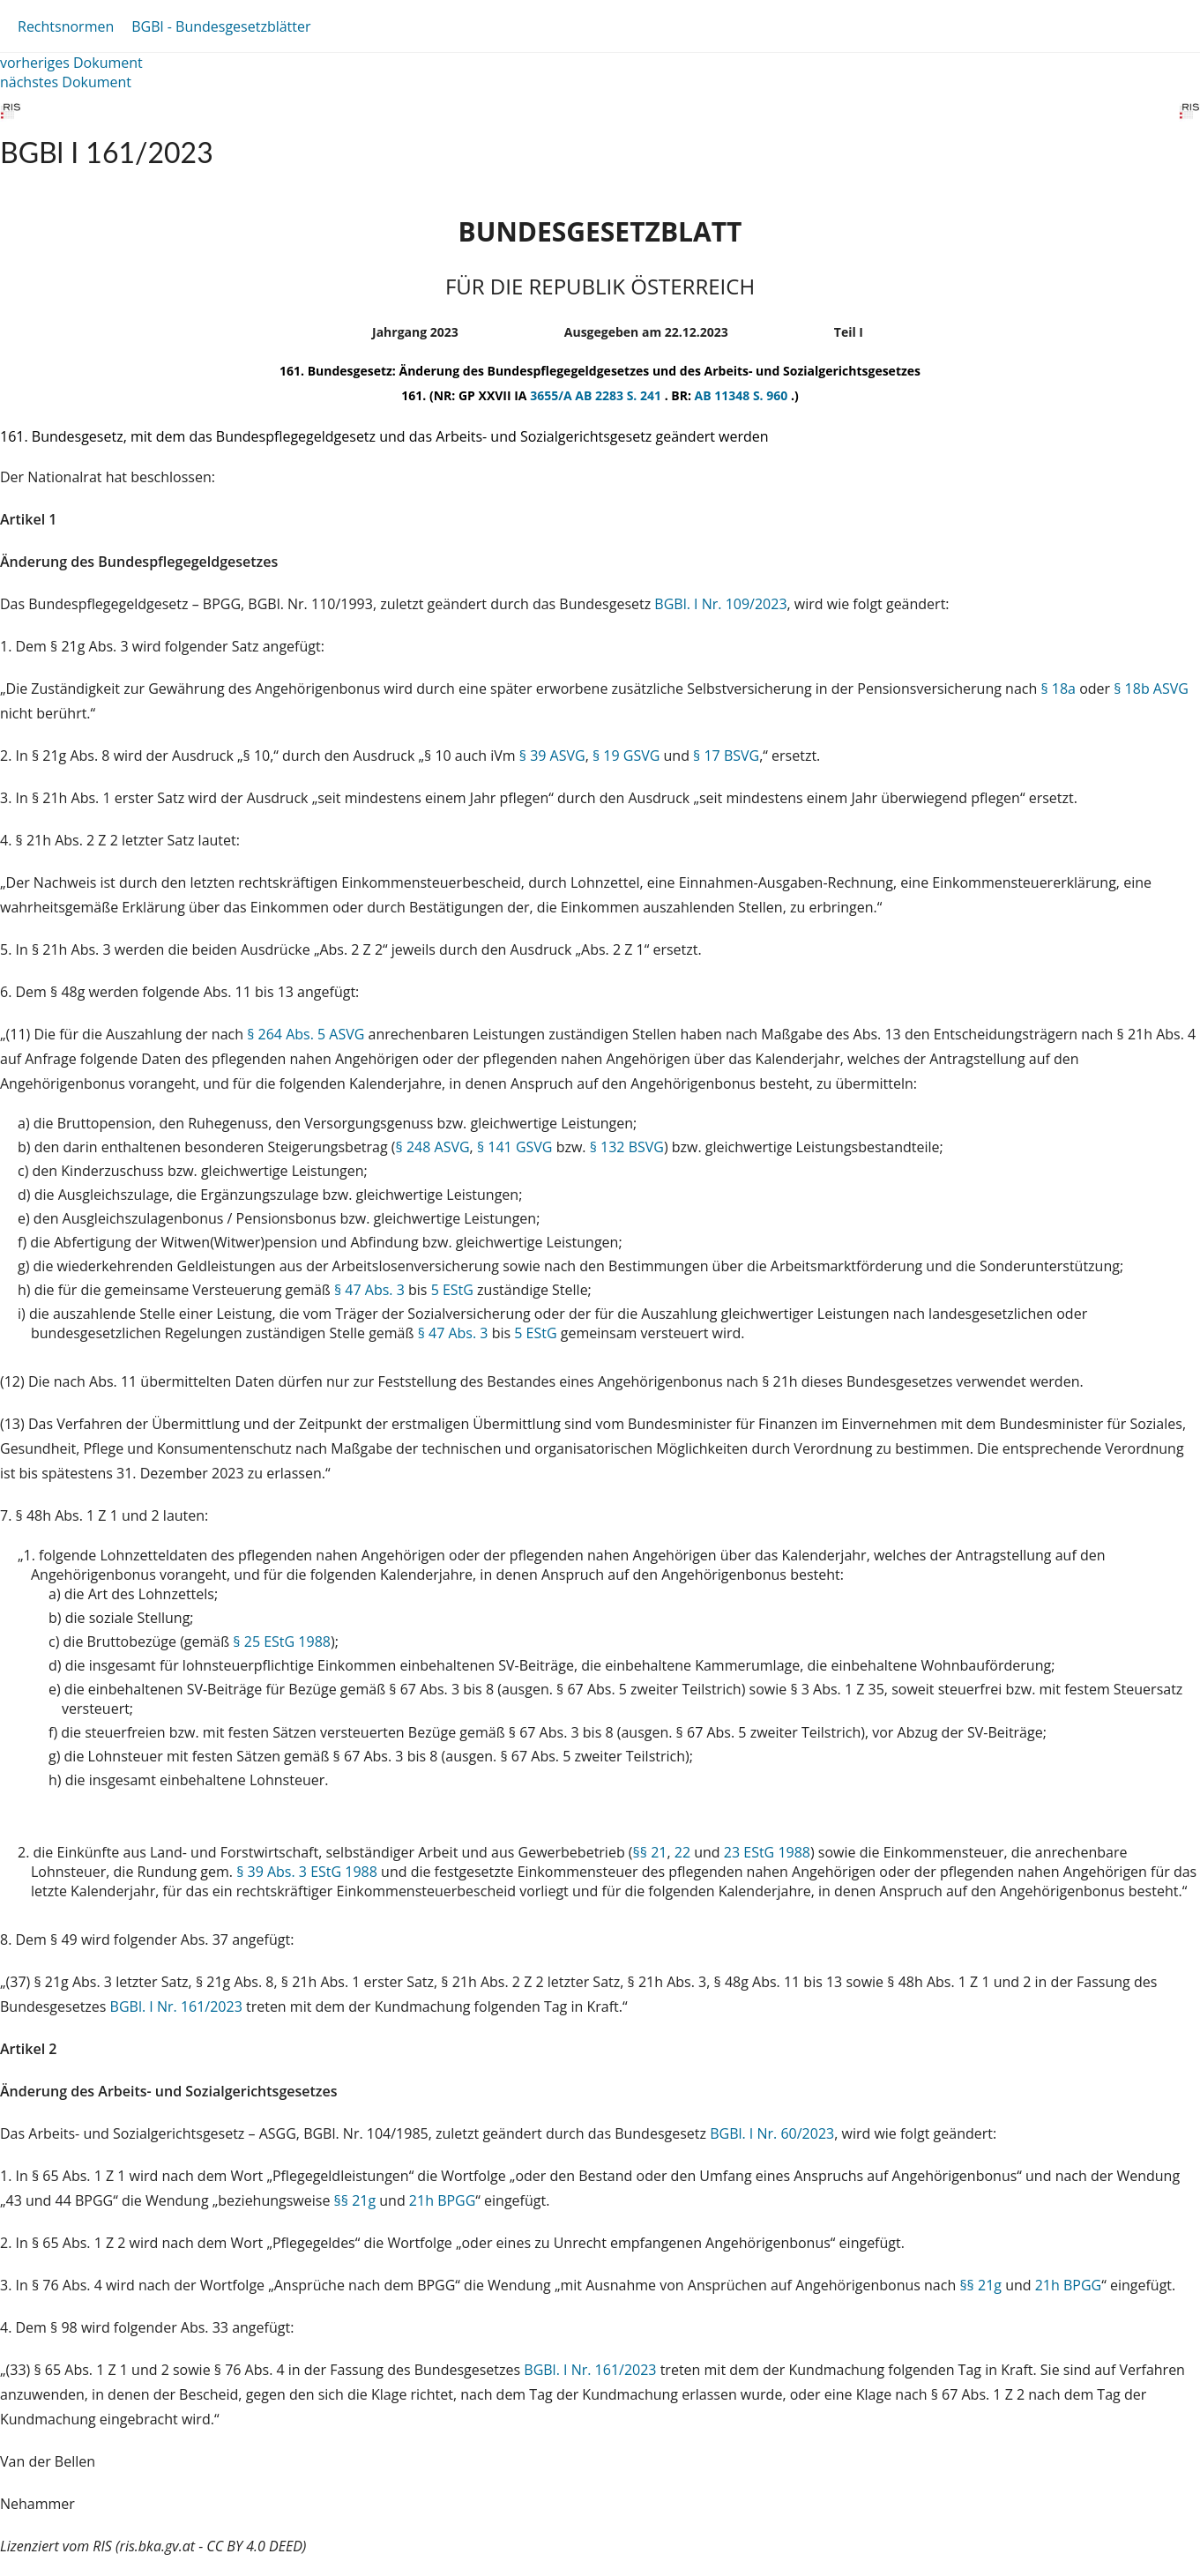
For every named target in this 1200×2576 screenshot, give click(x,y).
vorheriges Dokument (71, 62)
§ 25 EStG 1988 (282, 1641)
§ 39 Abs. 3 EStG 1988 (306, 1871)
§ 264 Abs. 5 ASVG (305, 1034)
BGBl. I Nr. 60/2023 (772, 2133)
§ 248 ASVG (433, 1147)
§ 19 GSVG (626, 755)
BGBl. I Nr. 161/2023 (176, 2006)
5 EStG (452, 1289)
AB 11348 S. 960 (743, 395)
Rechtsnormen (66, 26)
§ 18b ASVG (1151, 688)
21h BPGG (442, 2200)
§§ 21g (355, 2200)
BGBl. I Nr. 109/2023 (720, 604)
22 (682, 1852)
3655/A (552, 395)
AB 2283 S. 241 (619, 395)
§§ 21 (650, 1852)
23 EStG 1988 (767, 1852)
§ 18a (1058, 688)
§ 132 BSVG (627, 1147)
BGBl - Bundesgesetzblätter (220, 26)
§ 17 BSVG (726, 755)
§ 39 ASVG (552, 755)
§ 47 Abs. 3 (369, 1289)
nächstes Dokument (65, 82)
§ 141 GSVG (515, 1147)
